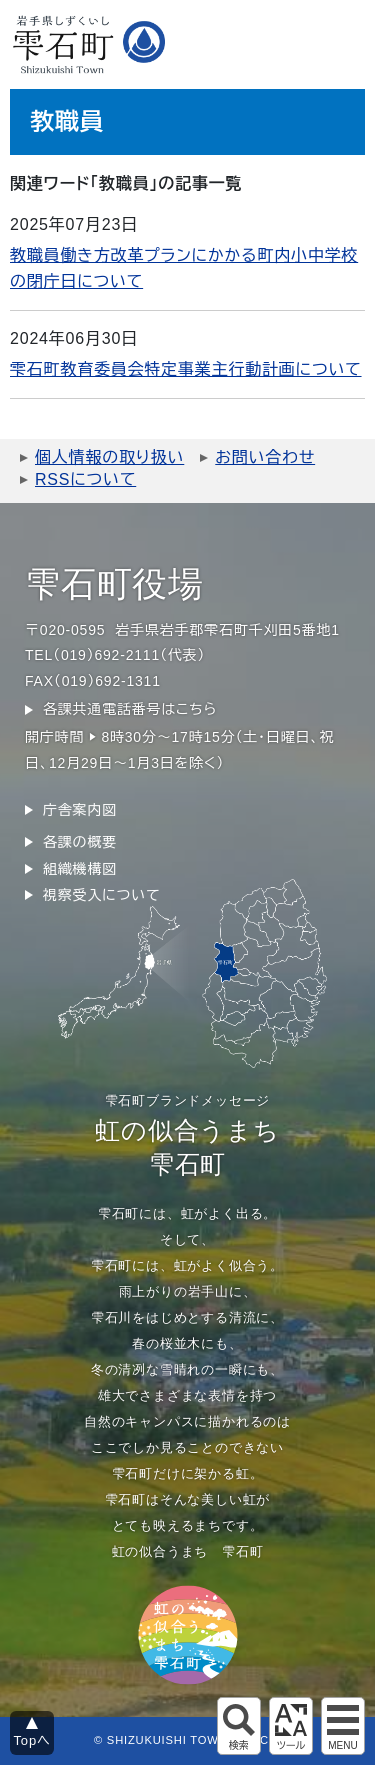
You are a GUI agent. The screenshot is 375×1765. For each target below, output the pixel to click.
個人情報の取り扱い (109, 457)
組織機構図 (80, 869)
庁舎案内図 (80, 810)
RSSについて (85, 479)
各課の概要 (80, 842)
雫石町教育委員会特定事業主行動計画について (186, 369)
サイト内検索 (239, 1726)
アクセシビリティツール (291, 1726)
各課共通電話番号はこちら (130, 709)
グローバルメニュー (343, 1726)
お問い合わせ (265, 457)
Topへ (32, 1740)
